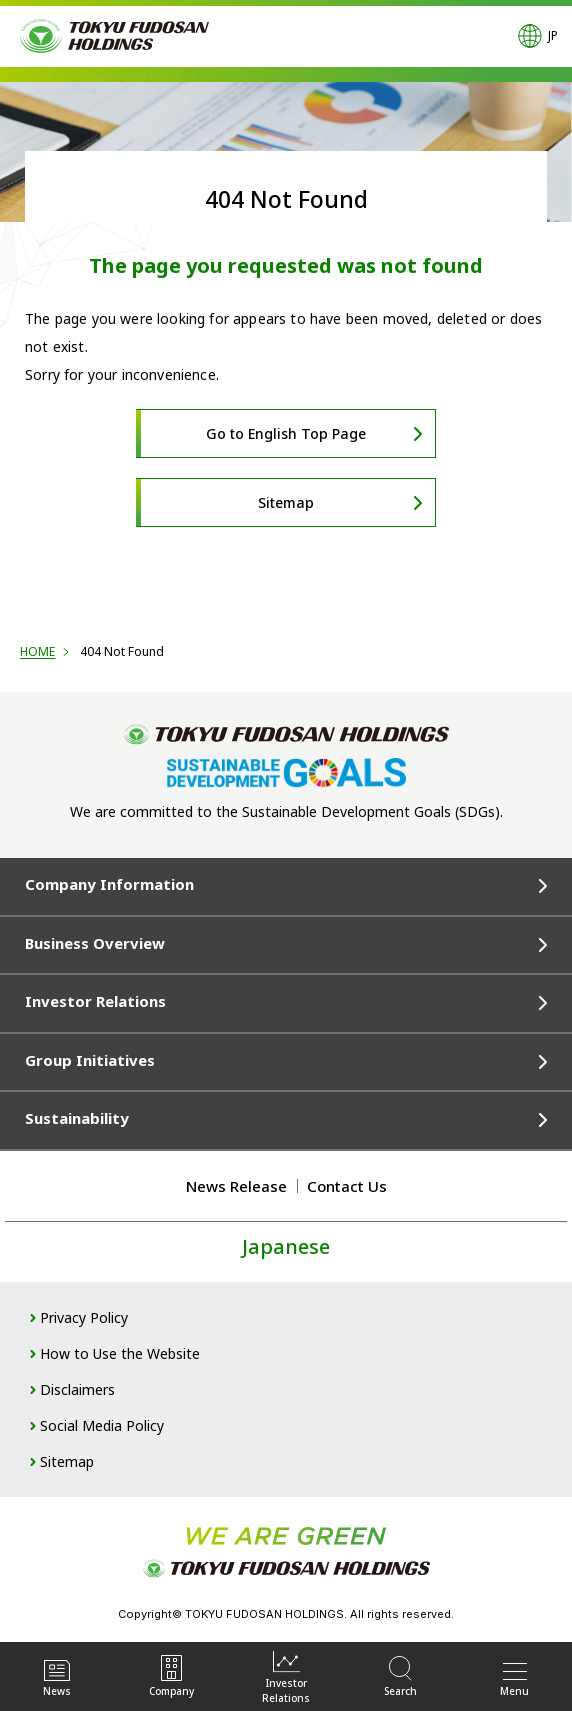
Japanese (286, 1246)
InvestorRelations (286, 1676)
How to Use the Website (120, 1353)
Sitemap (286, 502)
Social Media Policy (102, 1425)
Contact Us (347, 1186)
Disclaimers (77, 1389)
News (57, 1676)
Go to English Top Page (286, 433)
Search (400, 1676)
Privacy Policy (84, 1317)
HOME (37, 651)
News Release (236, 1186)
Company (171, 1676)
